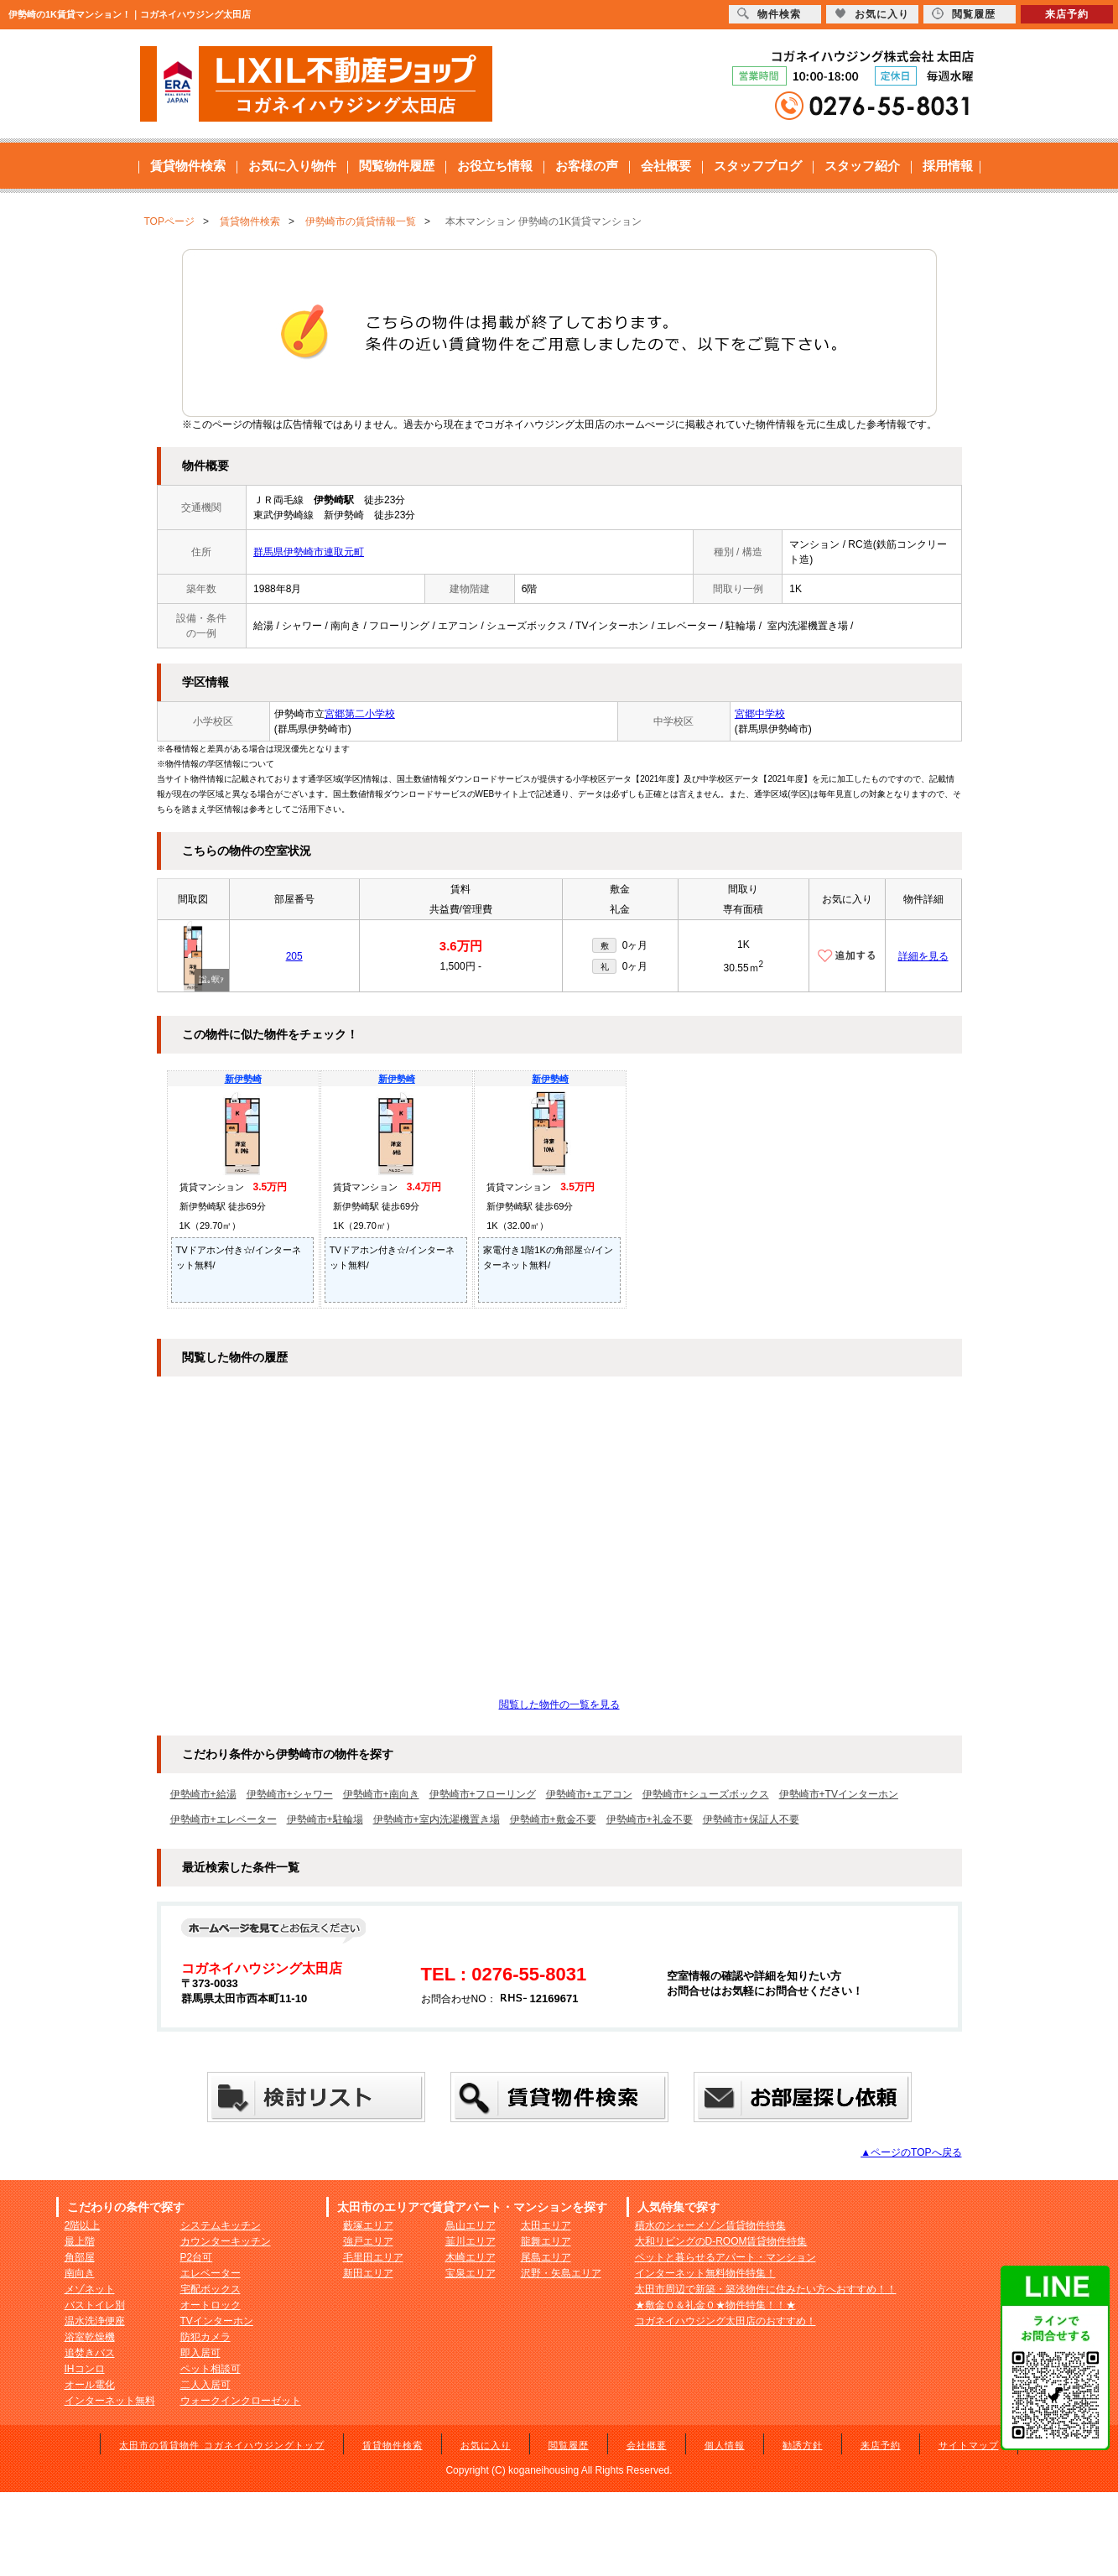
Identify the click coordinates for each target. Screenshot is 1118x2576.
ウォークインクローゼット (240, 2401)
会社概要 (666, 166)
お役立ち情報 (495, 166)
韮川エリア (470, 2241)
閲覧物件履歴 (396, 166)
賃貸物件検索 (188, 166)
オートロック (210, 2305)
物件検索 (769, 14)
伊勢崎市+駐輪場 (325, 1819)
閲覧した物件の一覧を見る (559, 1704)
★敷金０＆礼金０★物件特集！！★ (715, 2305)
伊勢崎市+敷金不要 (553, 1819)
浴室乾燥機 (90, 2337)
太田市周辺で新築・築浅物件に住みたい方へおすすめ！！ (766, 2289)
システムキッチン (220, 2225)
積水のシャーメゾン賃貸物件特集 (710, 2225)
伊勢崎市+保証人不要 (751, 1819)
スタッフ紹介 (862, 166)
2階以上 (83, 2225)
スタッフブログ (758, 166)
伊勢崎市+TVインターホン (838, 1794)
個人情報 (725, 2445)
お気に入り (485, 2445)
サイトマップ (969, 2445)
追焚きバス (90, 2353)
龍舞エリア (546, 2241)
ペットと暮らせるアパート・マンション (725, 2257)
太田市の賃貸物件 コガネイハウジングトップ (221, 2445)
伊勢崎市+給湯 (203, 1794)
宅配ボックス (210, 2289)
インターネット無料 (110, 2401)
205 (294, 956)
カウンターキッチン (225, 2241)
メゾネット (90, 2289)
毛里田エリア (373, 2257)
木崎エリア (470, 2257)
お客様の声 (586, 166)
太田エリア (546, 2225)
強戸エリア (368, 2241)
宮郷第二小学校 (360, 714)
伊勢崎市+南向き (381, 1794)
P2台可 (196, 2257)
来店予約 (881, 2445)
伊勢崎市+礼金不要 (649, 1819)
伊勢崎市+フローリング (482, 1794)
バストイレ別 (95, 2305)
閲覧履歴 (569, 2445)
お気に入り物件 (292, 166)
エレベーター (210, 2273)
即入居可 (200, 2353)
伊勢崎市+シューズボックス (705, 1794)
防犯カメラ (205, 2337)
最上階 (80, 2241)
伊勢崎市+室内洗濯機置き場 (436, 1819)
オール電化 (90, 2385)
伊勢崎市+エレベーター (223, 1819)
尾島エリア (546, 2257)
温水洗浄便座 (95, 2321)
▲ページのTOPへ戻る (911, 2152)
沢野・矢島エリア (561, 2273)
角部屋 (80, 2257)
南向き (80, 2273)
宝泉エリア (470, 2273)
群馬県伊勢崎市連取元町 (308, 552)
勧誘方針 (803, 2445)
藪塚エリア (368, 2225)
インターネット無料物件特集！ (705, 2273)
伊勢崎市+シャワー (290, 1794)
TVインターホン (216, 2321)
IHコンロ (85, 2369)
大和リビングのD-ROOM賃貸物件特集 (721, 2241)
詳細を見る (923, 956)
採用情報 (948, 166)
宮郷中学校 (760, 714)
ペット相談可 (210, 2369)
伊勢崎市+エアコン (589, 1794)
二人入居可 (205, 2385)
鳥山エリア (470, 2225)
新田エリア (368, 2273)
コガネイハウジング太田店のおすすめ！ (725, 2321)
